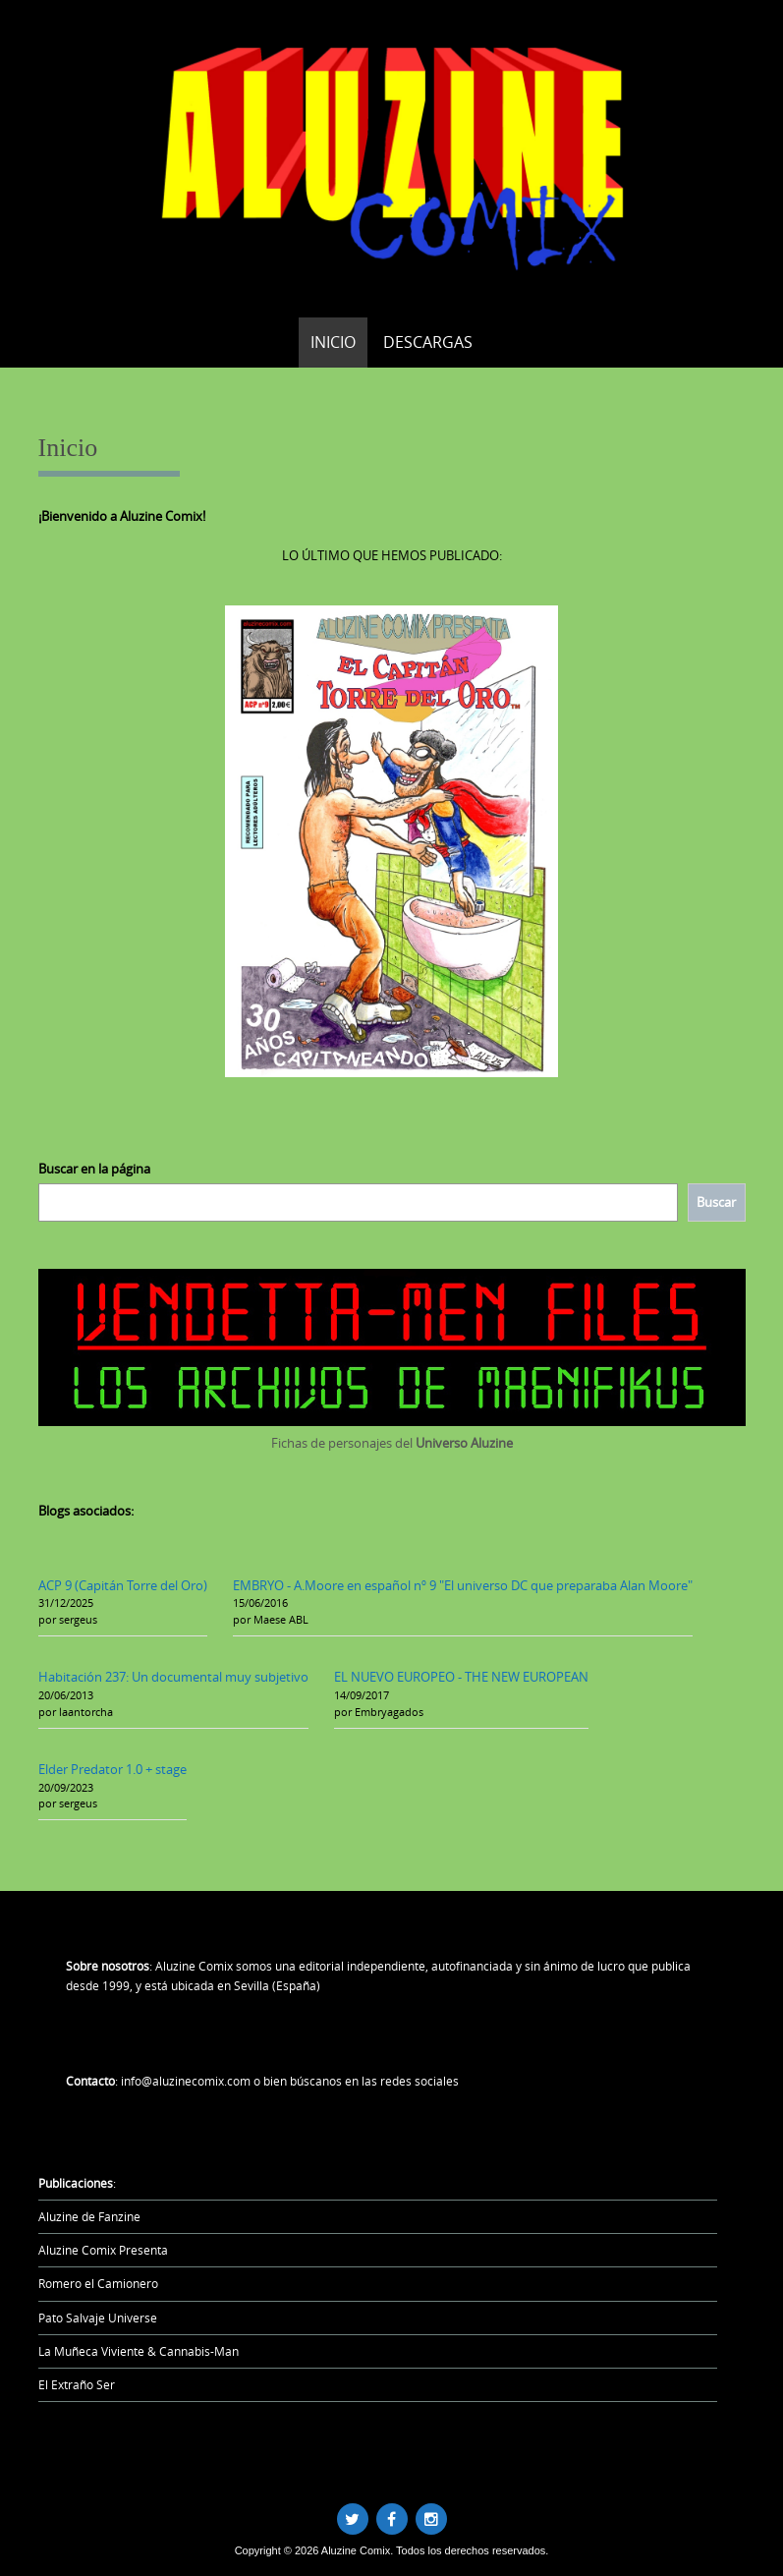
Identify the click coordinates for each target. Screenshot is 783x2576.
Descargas (428, 342)
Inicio (333, 342)
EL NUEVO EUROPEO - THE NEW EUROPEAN (461, 1677)
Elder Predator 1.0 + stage (112, 1769)
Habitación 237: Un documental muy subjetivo (173, 1677)
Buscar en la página (94, 1168)
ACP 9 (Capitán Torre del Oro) (122, 1585)
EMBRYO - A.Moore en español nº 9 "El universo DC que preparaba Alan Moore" (463, 1585)
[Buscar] (716, 1202)
